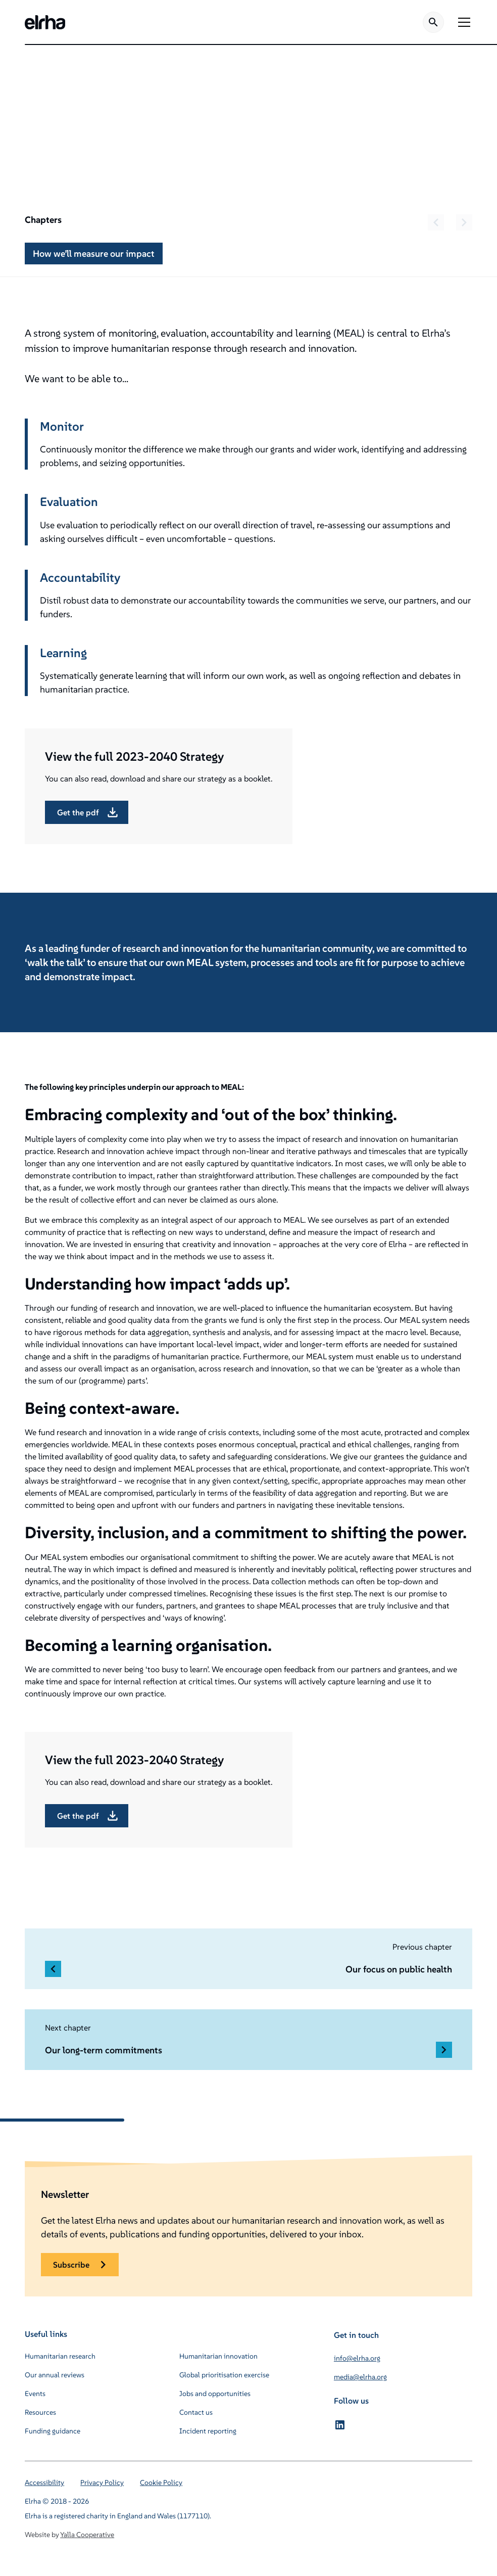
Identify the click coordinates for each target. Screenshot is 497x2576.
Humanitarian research (60, 2356)
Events (35, 2393)
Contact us (196, 2412)
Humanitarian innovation (218, 2356)
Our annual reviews (54, 2374)
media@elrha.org (360, 2376)
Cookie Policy (161, 2482)
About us (86, 82)
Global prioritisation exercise (224, 2374)
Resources (40, 2412)
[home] (45, 22)
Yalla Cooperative (87, 2534)
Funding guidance (52, 2430)
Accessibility (44, 2482)
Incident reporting (207, 2430)
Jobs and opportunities (215, 2393)
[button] (462, 22)
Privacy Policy (102, 2482)
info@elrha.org (357, 2358)
